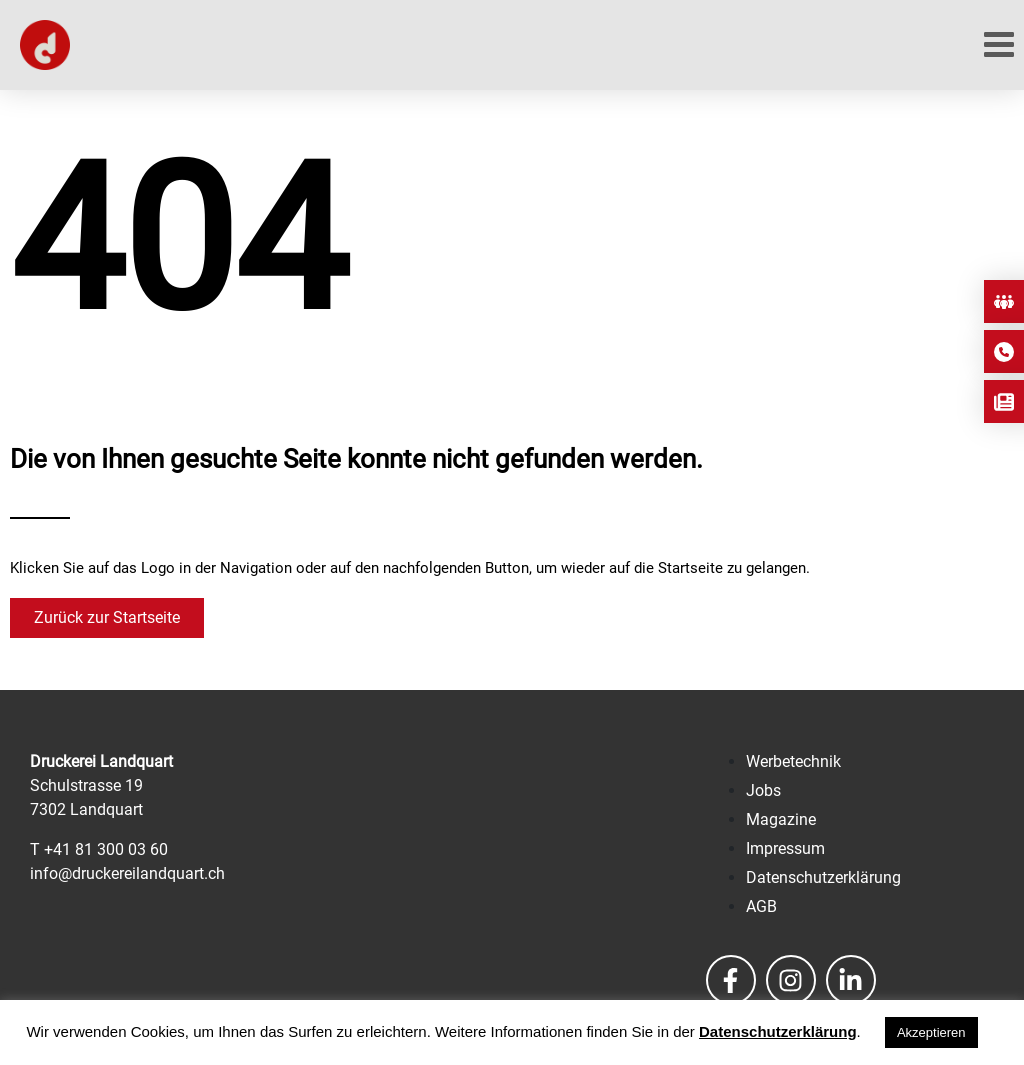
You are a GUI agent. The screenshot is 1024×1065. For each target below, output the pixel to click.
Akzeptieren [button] (931, 1032)
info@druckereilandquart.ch (127, 873)
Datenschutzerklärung (778, 1031)
